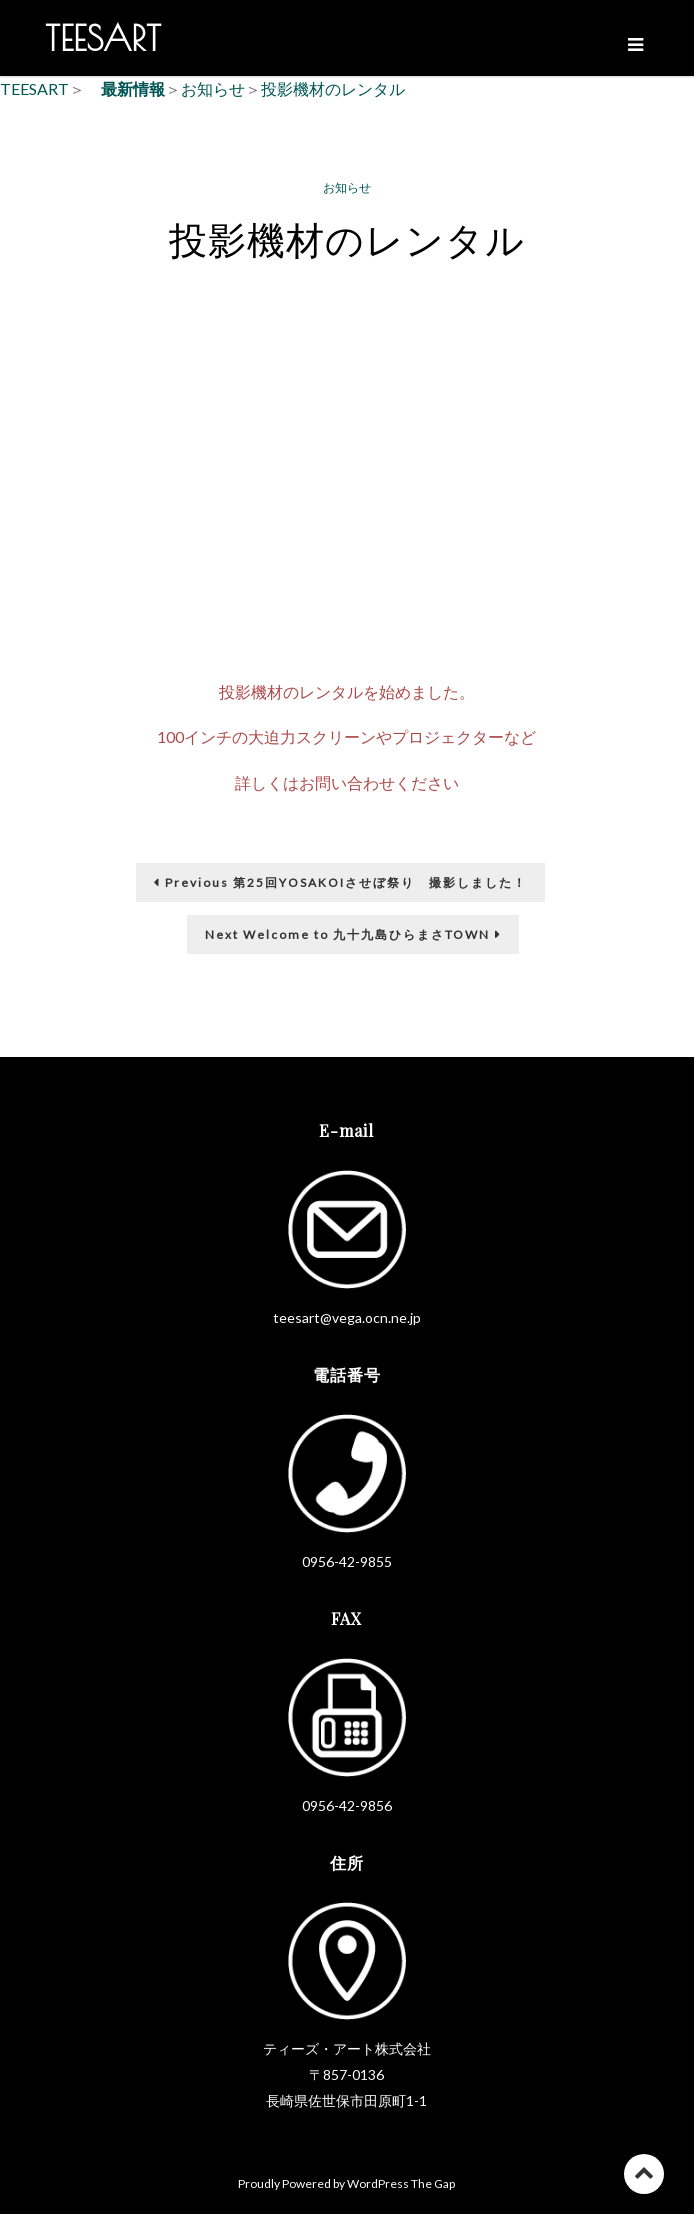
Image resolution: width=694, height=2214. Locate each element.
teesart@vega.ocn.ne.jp (347, 1317)
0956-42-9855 (347, 1561)
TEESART (103, 37)
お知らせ (347, 187)
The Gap (433, 2183)
